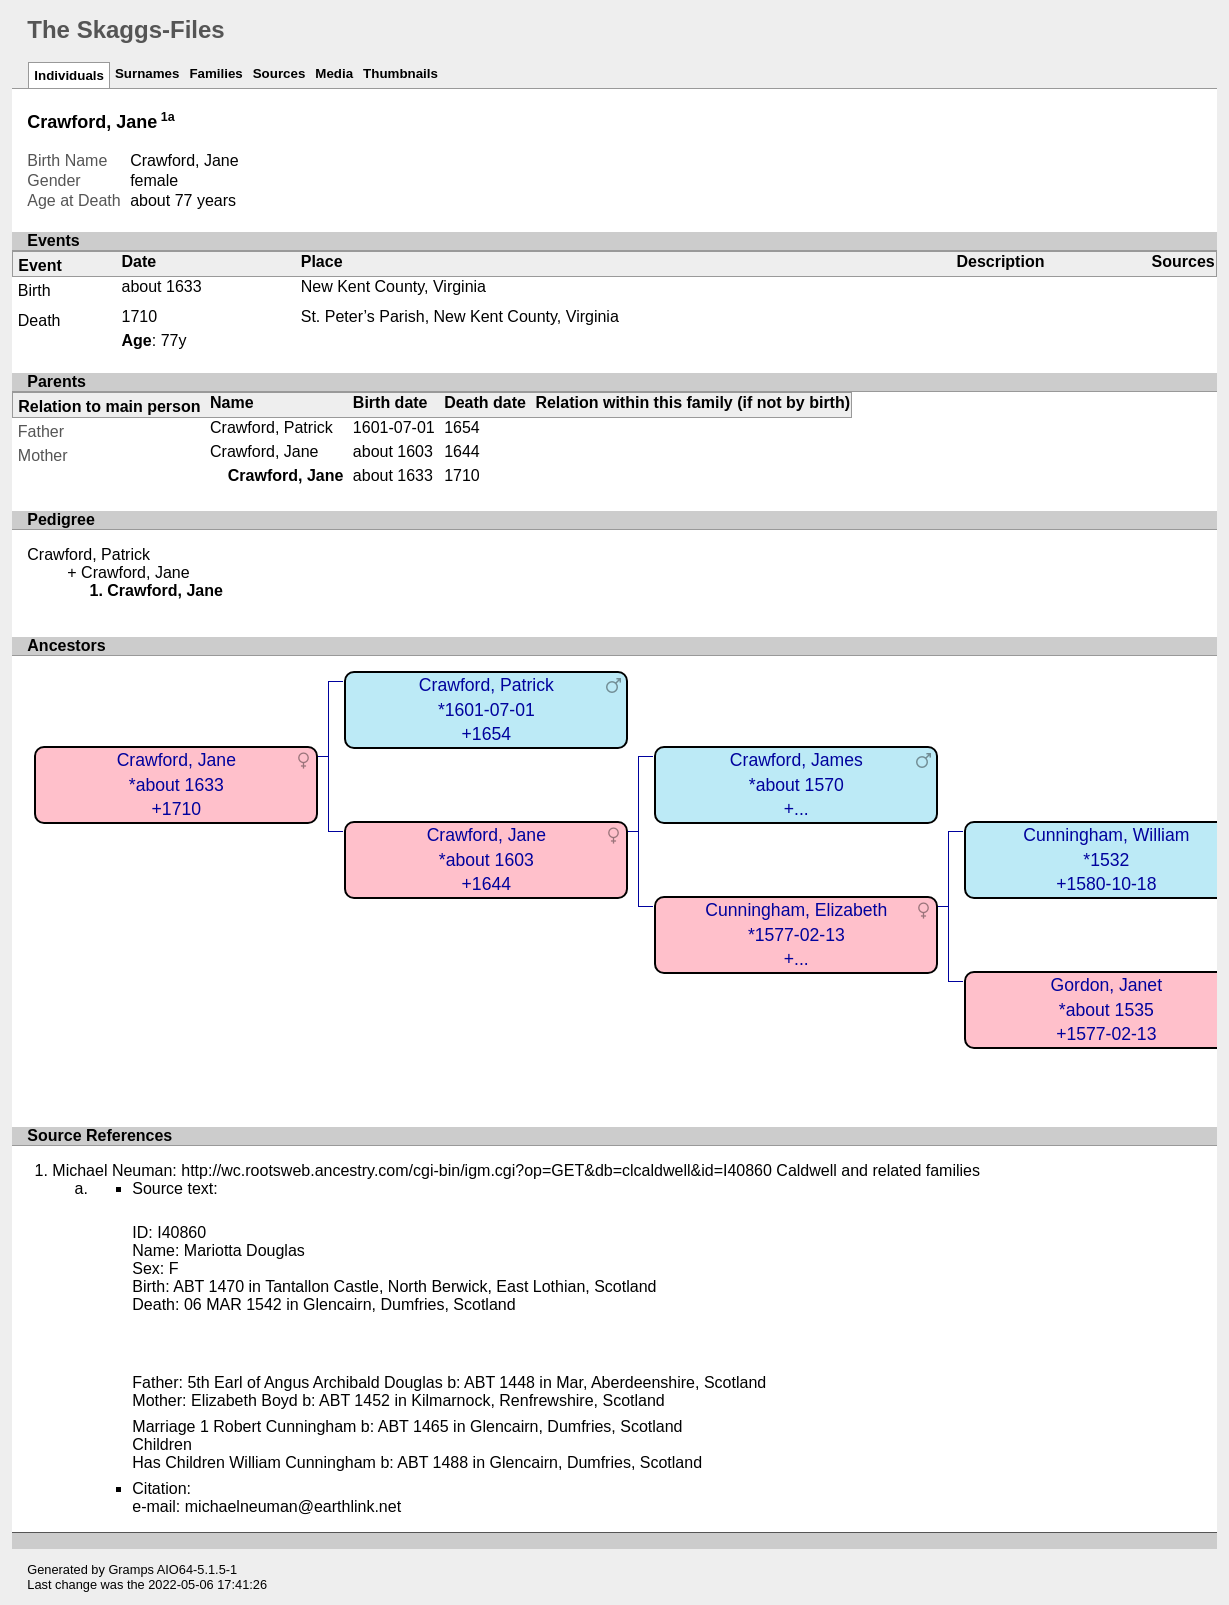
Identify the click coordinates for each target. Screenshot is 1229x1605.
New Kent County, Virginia (393, 286)
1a (168, 117)
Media (334, 73)
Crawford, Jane (264, 451)
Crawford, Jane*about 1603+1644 (486, 859)
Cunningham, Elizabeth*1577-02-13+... (796, 934)
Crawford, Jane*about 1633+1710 (176, 784)
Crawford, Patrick (271, 427)
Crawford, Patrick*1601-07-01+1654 (486, 709)
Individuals (69, 75)
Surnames (147, 73)
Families (215, 73)
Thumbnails (400, 73)
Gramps (131, 1569)
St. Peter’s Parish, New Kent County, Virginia (460, 316)
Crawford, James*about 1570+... (796, 784)
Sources (279, 73)
